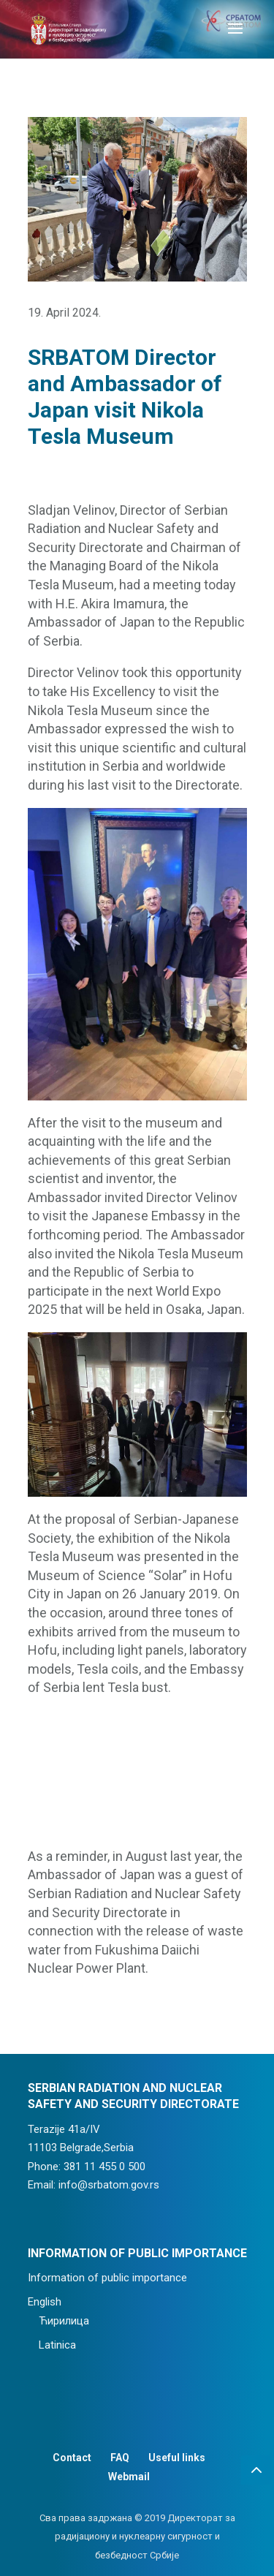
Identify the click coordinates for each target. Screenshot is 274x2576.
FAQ (119, 2457)
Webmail (129, 2476)
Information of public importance (107, 2277)
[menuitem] (137, 2302)
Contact (72, 2457)
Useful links (176, 2457)
